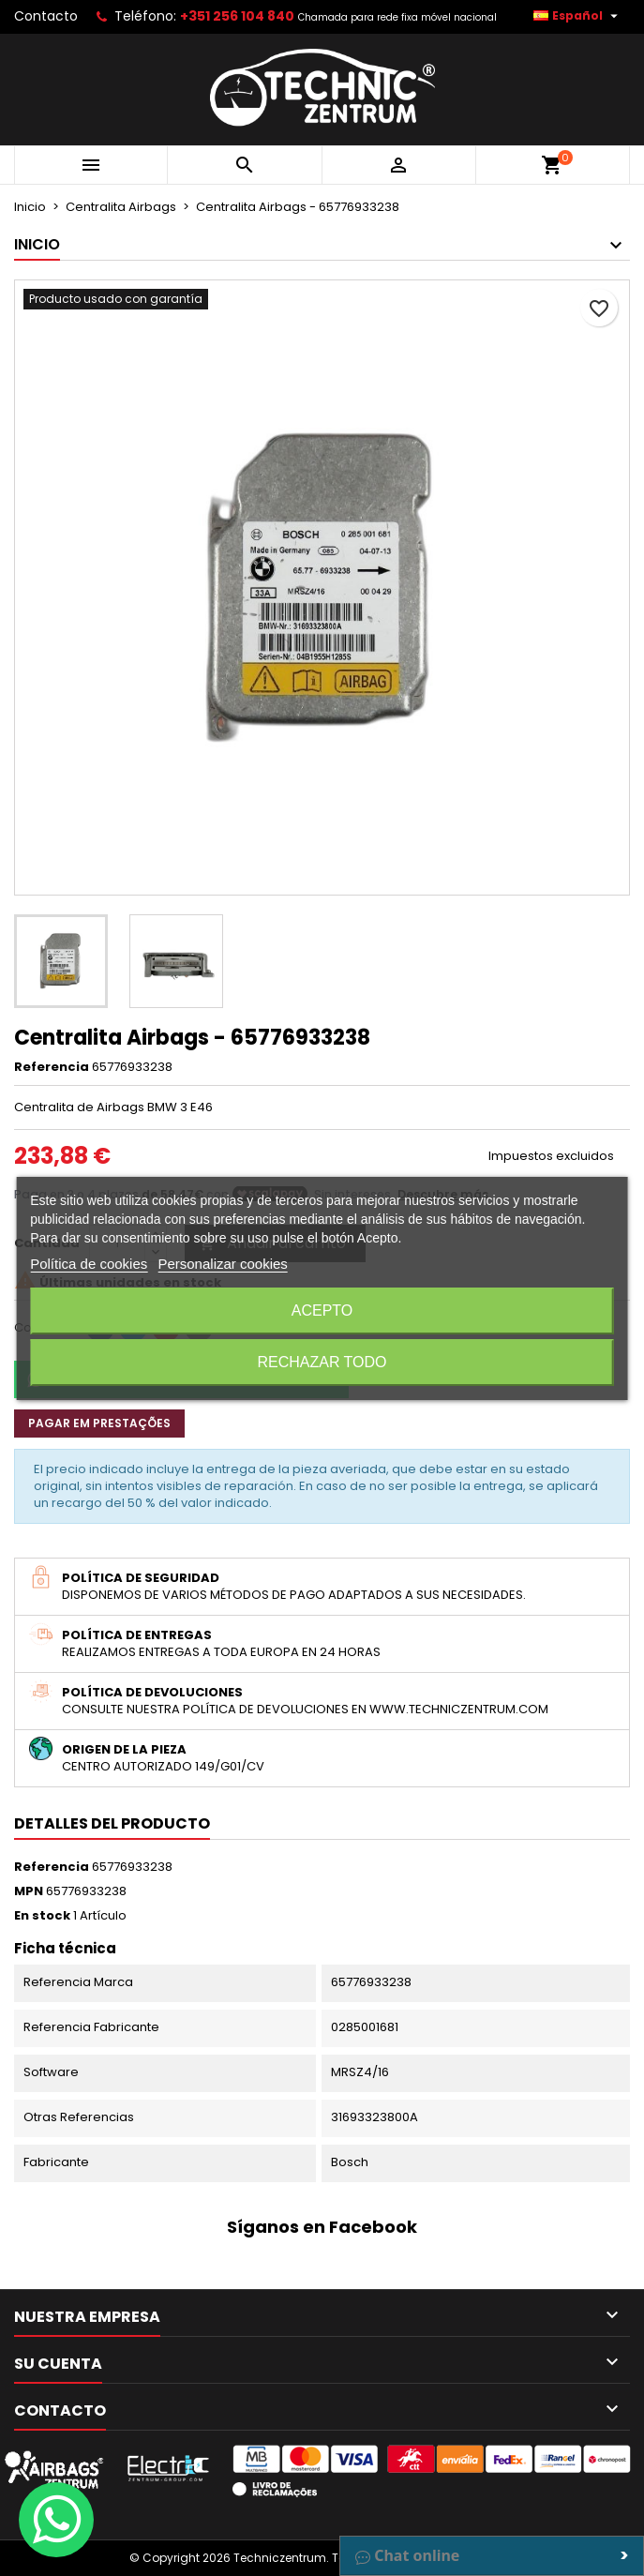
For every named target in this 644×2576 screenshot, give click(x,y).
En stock (42, 1915)
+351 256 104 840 (237, 16)
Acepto (322, 1310)
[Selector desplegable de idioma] (577, 16)
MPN (28, 1891)
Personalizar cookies (222, 1264)
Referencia (51, 1067)
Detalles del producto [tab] (112, 1823)
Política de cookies (88, 1264)
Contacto (46, 16)
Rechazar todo (321, 1362)
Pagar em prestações (99, 1423)
